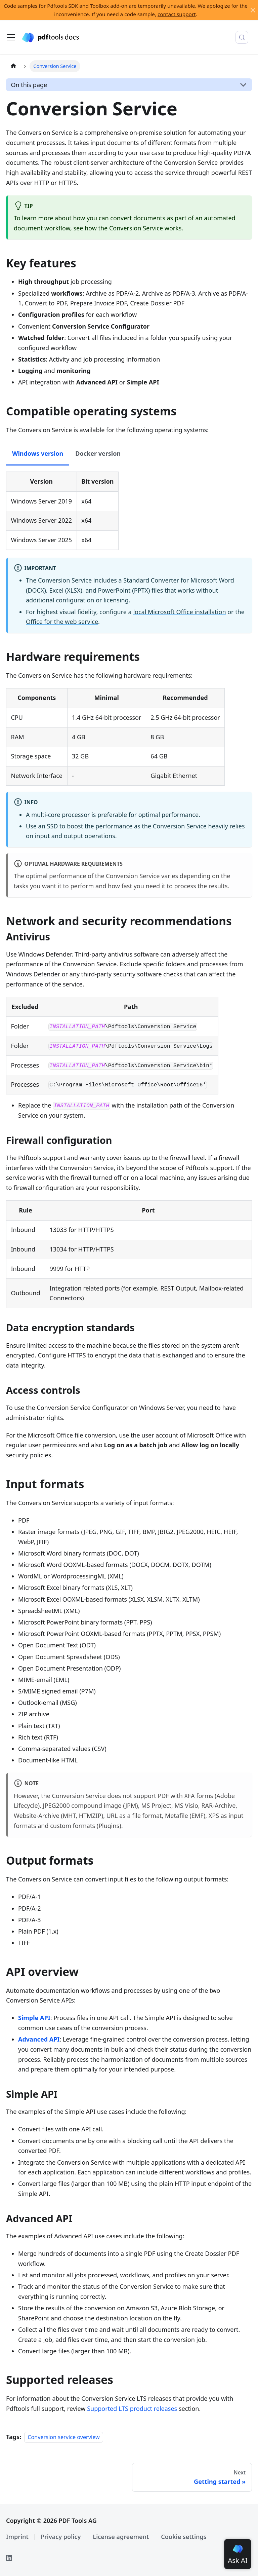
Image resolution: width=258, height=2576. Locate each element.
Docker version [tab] (98, 453)
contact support (177, 14)
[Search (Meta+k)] (241, 37)
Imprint (17, 2537)
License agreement (121, 2537)
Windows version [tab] (37, 453)
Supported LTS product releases (132, 2408)
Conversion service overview (64, 2437)
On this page (29, 85)
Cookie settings (183, 2537)
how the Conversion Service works (133, 228)
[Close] (253, 10)
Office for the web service (62, 622)
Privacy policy (61, 2537)
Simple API (34, 2018)
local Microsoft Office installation (179, 612)
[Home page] (13, 66)
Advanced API (38, 2039)
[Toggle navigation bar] (11, 37)
